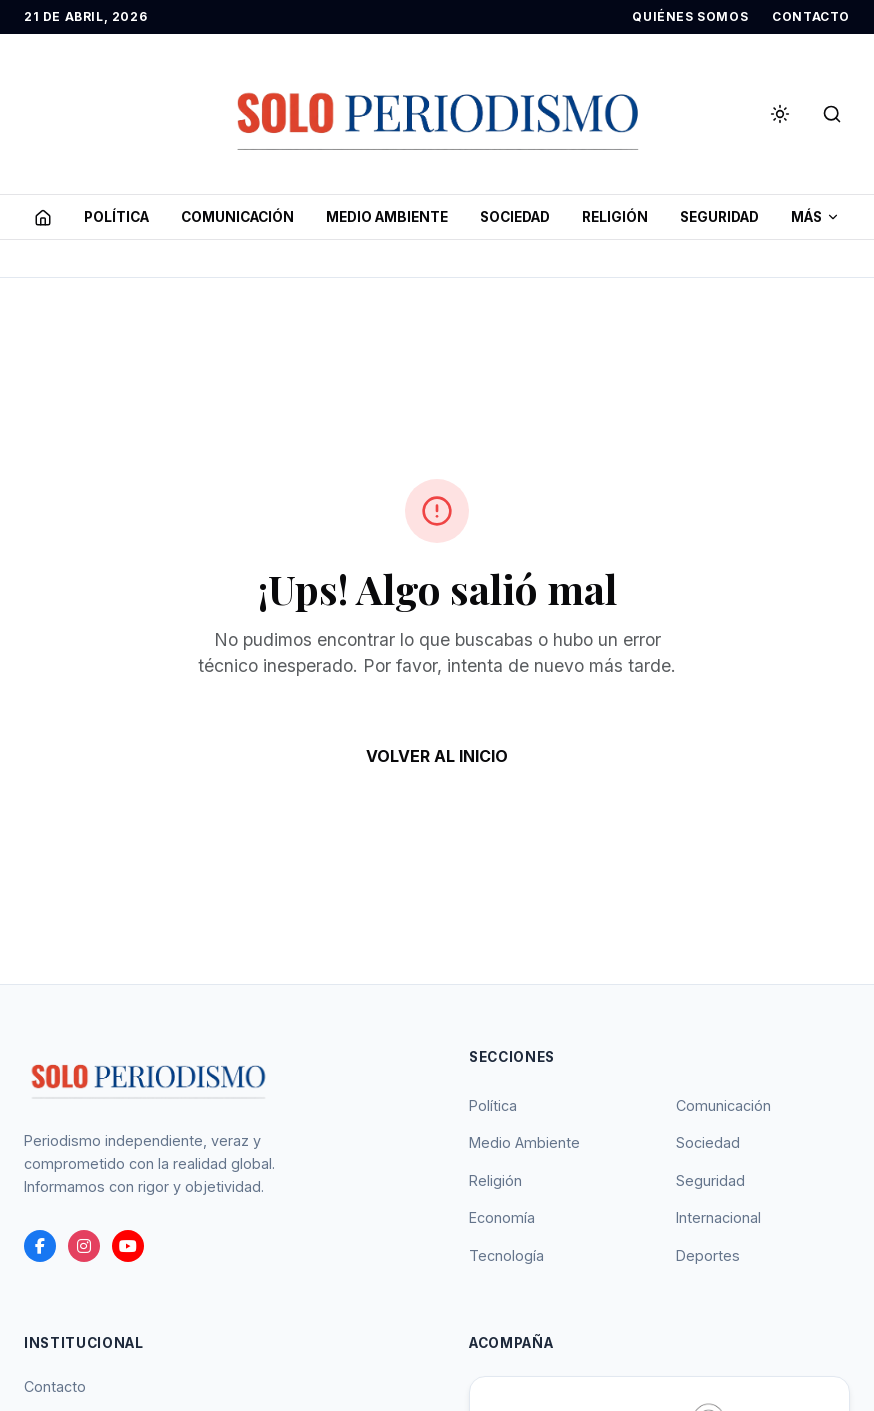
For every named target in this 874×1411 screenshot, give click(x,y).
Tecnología (506, 1255)
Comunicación (723, 1105)
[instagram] (84, 1246)
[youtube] (128, 1246)
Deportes (708, 1255)
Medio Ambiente (524, 1142)
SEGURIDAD (719, 217)
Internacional (718, 1217)
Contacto (55, 1386)
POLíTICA (116, 217)
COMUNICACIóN (237, 217)
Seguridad (710, 1180)
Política (493, 1105)
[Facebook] (40, 1246)
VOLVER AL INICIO (437, 756)
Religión (495, 1180)
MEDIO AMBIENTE (387, 217)
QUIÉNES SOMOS (690, 16)
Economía (502, 1217)
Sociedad (708, 1142)
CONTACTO (811, 16)
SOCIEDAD (515, 217)
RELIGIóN (615, 217)
